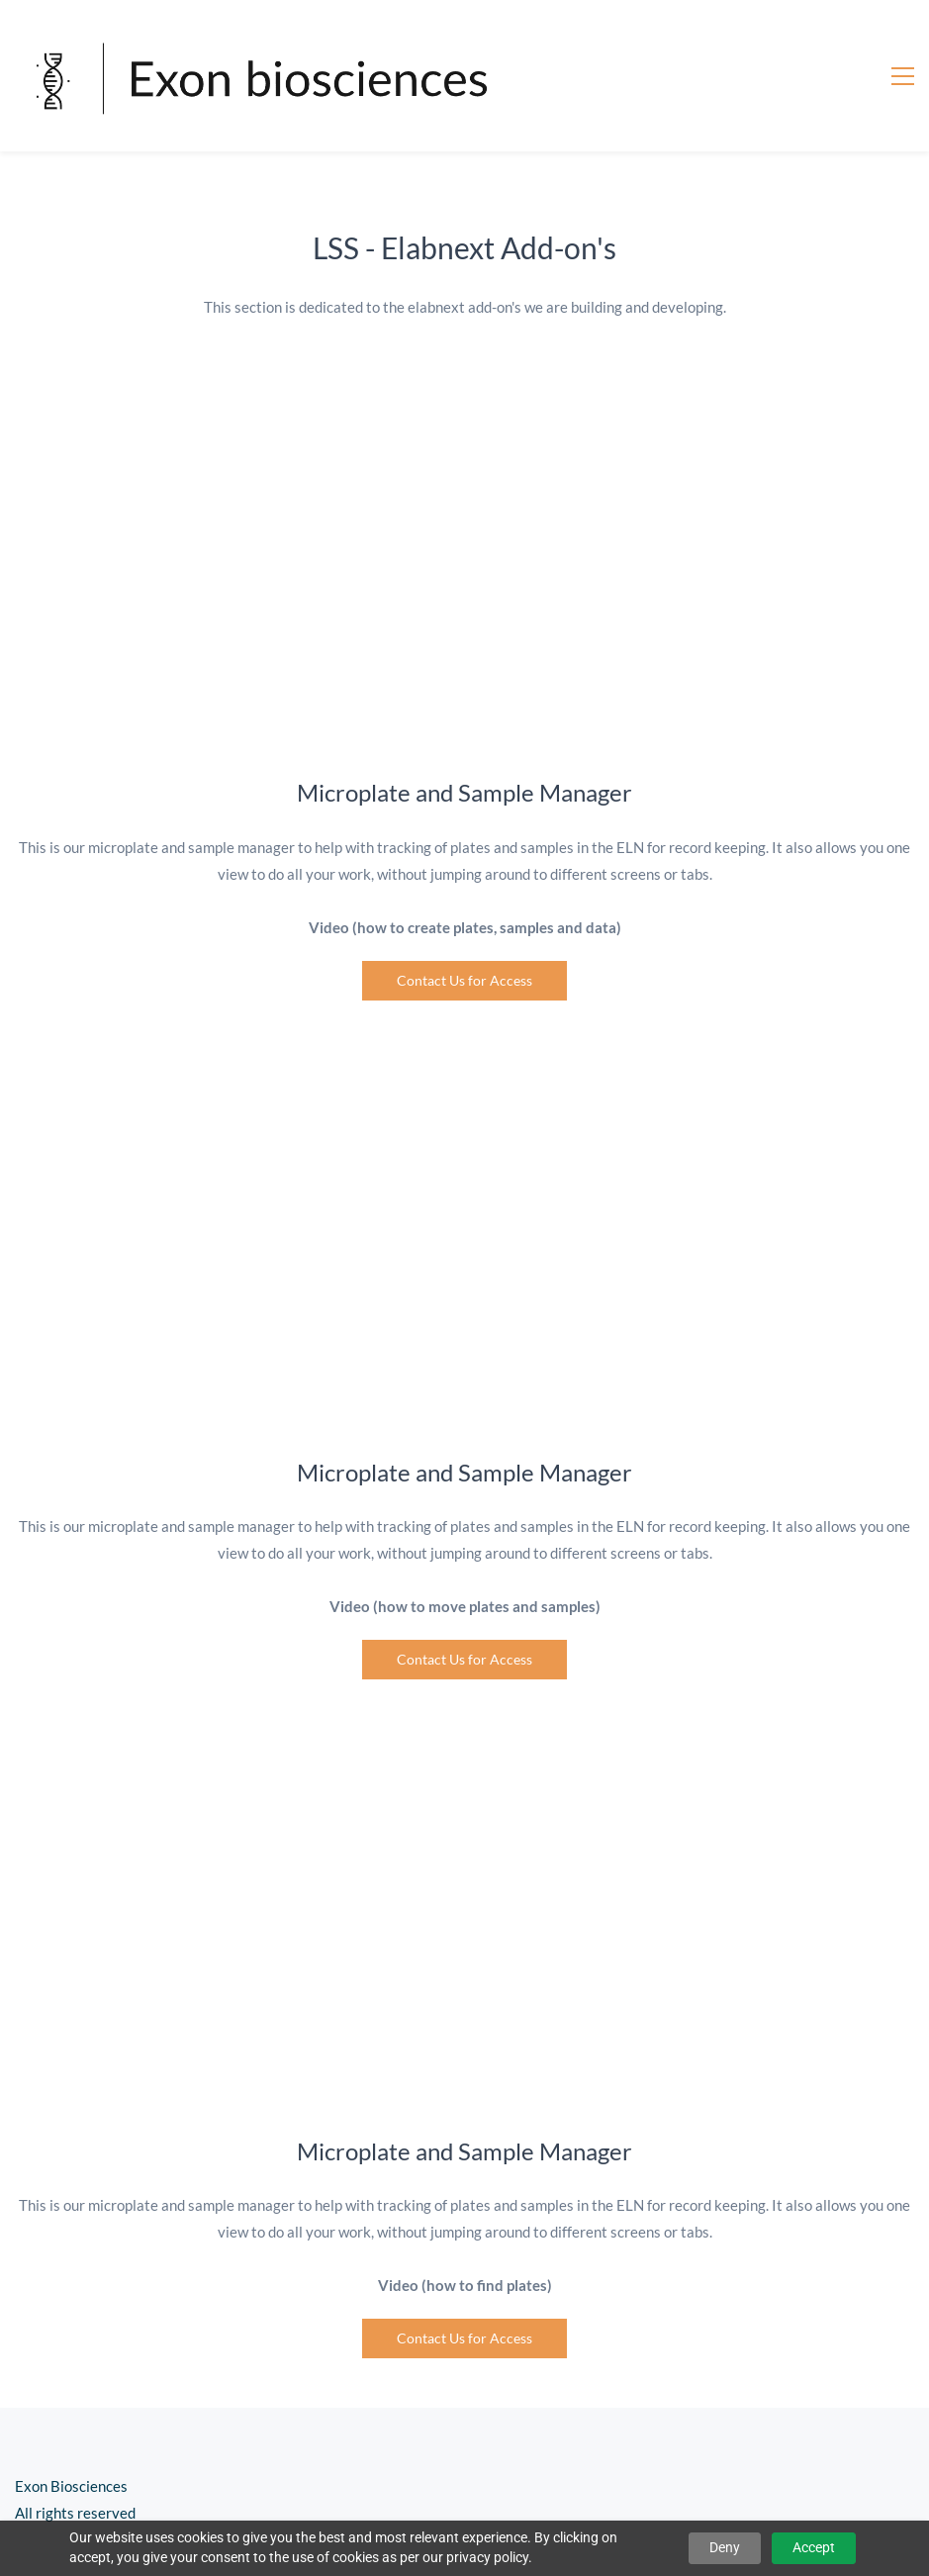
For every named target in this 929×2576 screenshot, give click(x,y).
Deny (724, 2547)
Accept (813, 2547)
